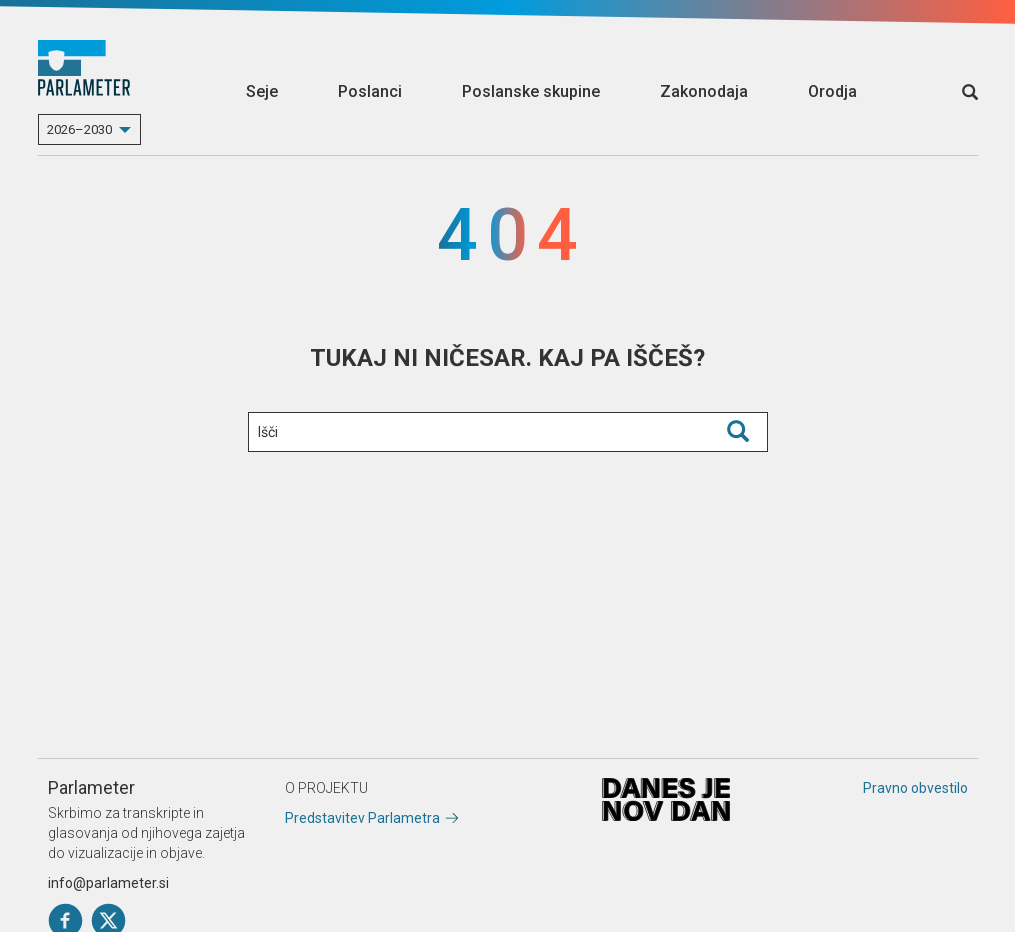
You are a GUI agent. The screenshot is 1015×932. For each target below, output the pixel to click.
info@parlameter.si (108, 883)
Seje (262, 91)
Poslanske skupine (531, 91)
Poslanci (370, 91)
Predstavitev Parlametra (362, 818)
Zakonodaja (704, 91)
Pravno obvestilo (915, 788)
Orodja (832, 91)
